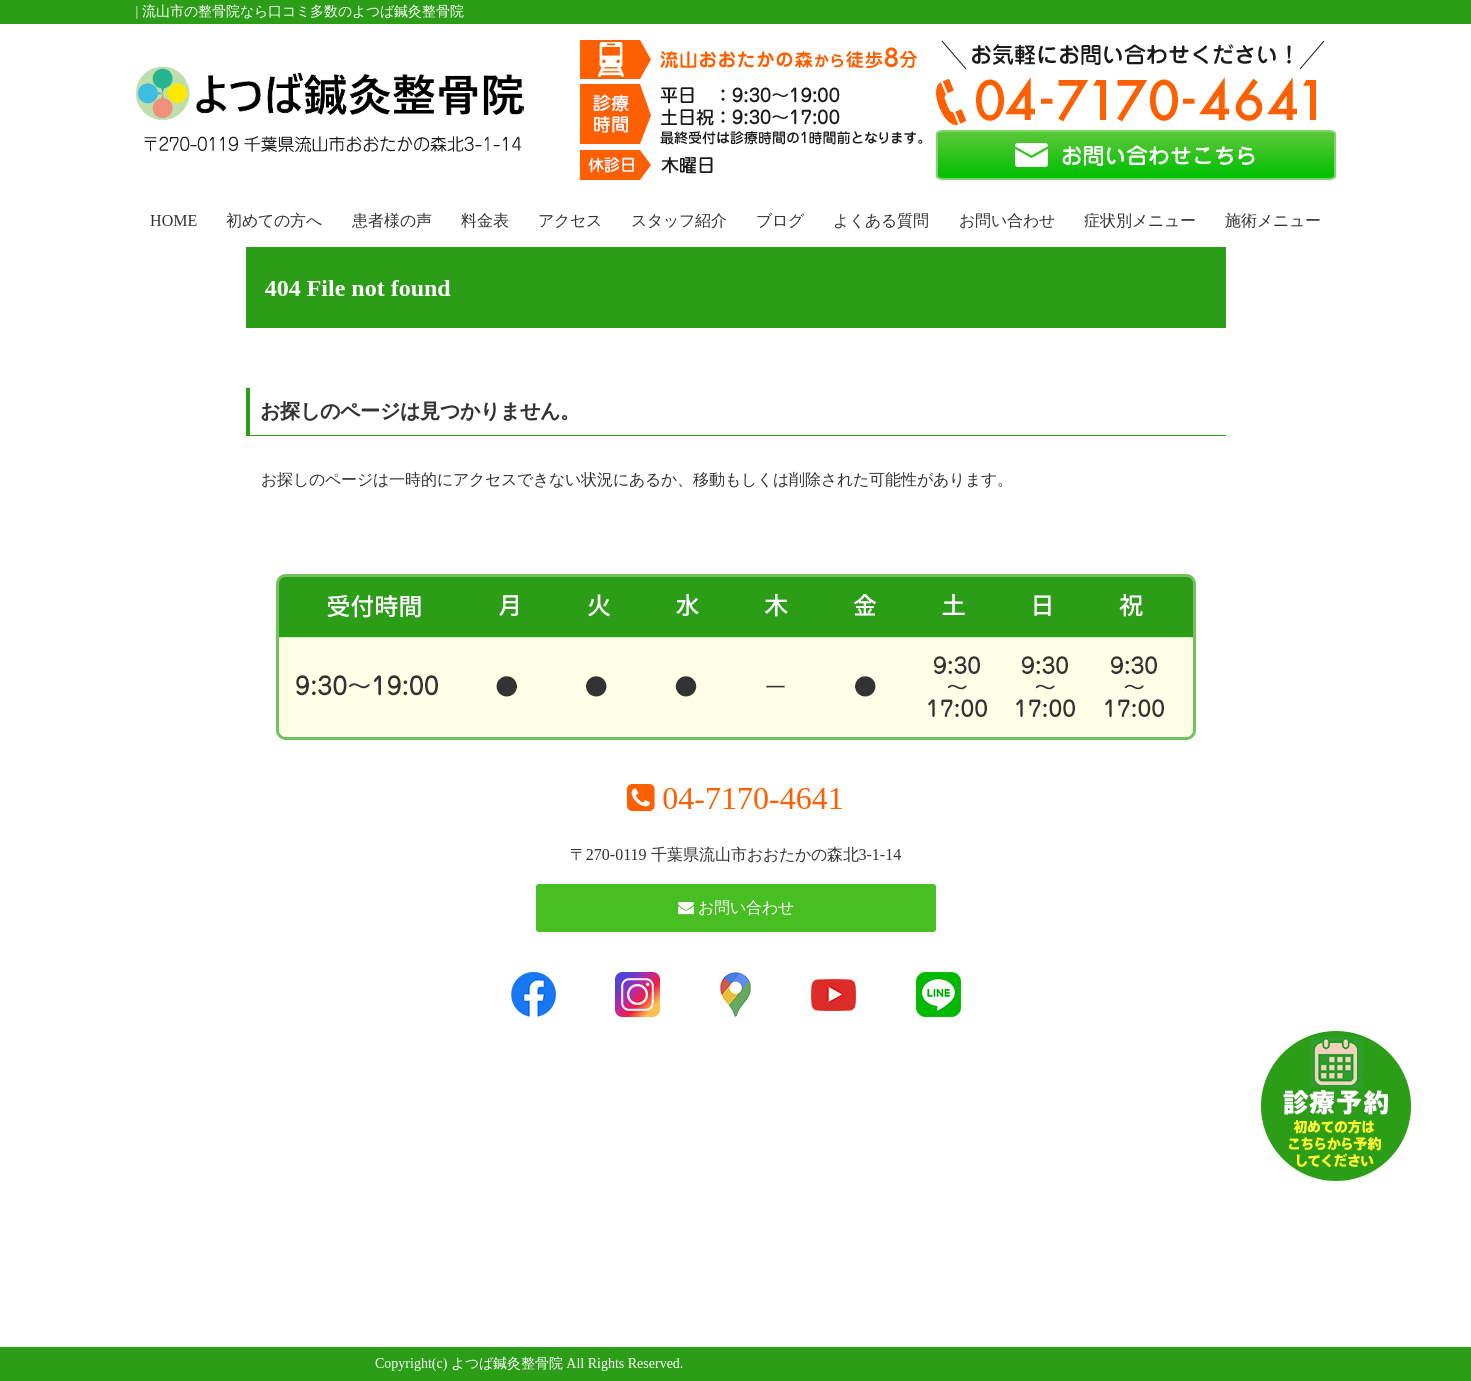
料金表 (485, 220)
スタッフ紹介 (679, 220)
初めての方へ (274, 220)
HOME (173, 220)
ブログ (780, 220)
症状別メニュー (1140, 220)
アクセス (570, 220)
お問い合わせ (1007, 220)
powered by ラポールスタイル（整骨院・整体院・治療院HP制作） (891, 1363)
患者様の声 (392, 220)
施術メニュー (1273, 220)
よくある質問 (881, 220)
